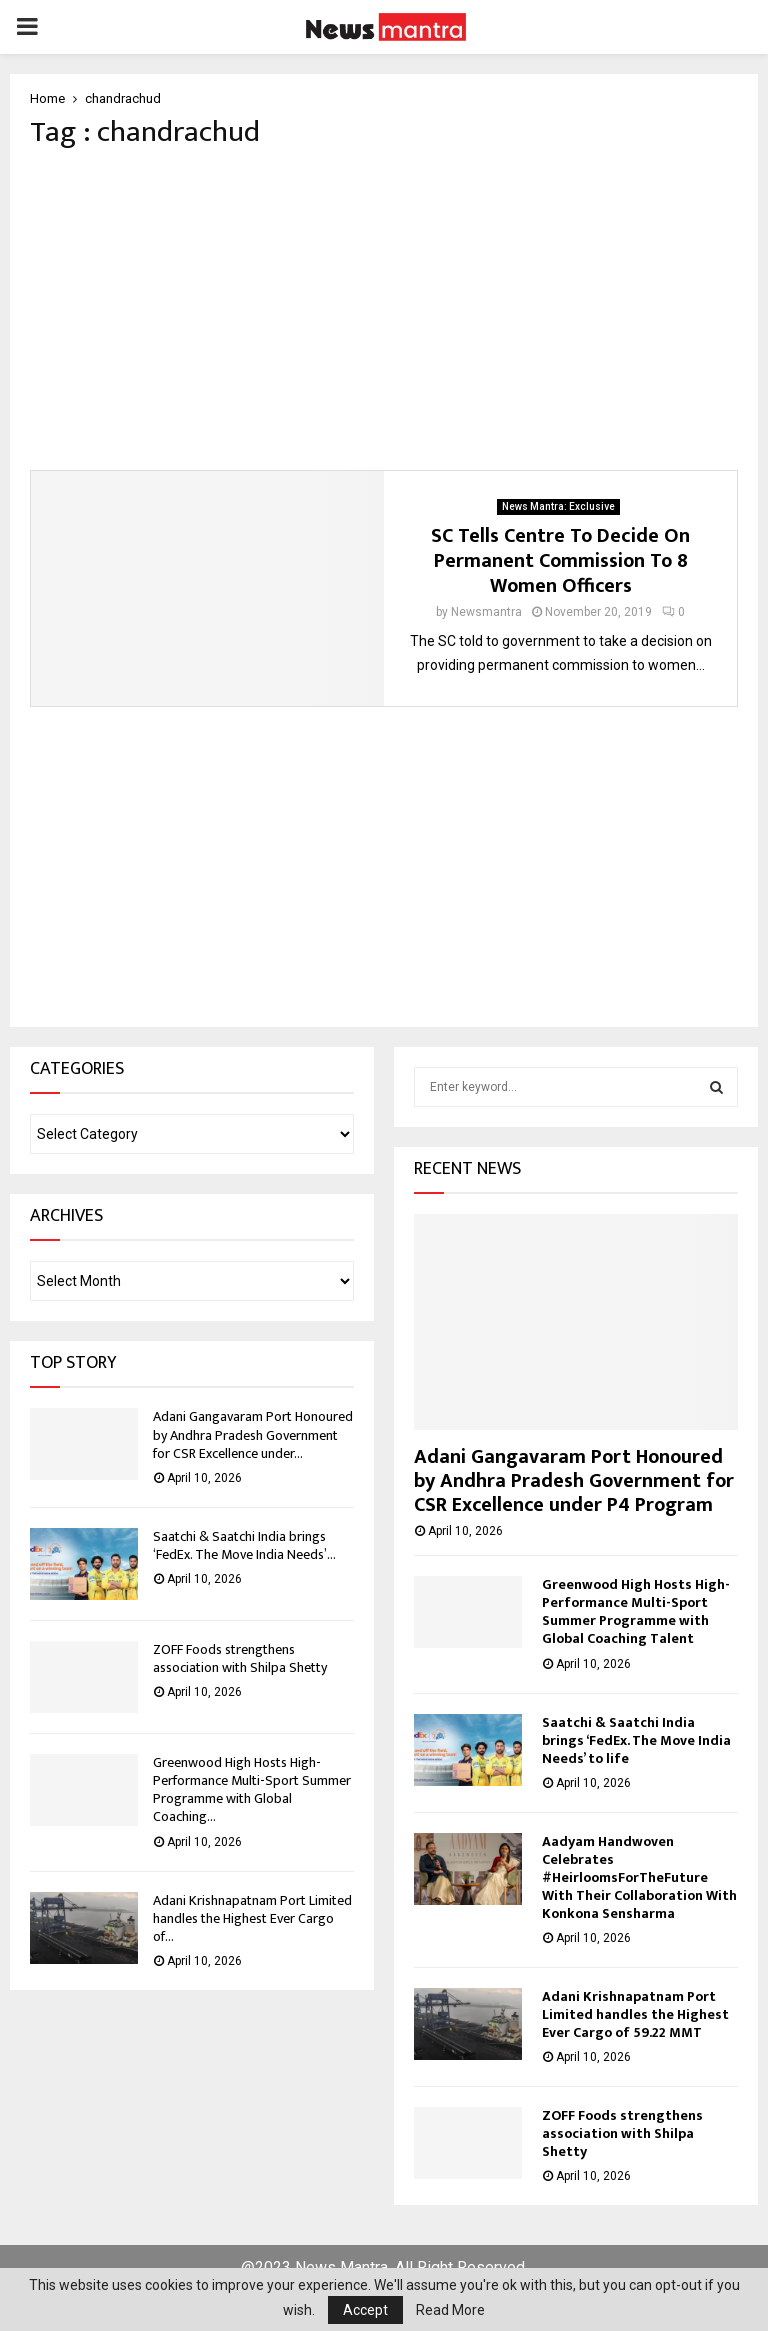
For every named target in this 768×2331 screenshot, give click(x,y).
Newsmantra (486, 612)
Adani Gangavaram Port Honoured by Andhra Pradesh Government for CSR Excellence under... (253, 1434)
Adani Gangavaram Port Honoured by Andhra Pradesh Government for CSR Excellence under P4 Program (574, 1481)
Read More (450, 2310)
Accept (365, 2310)
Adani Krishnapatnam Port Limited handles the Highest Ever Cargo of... (252, 1918)
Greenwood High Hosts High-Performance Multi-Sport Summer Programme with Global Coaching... (252, 1790)
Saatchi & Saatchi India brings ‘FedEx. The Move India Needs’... (244, 1545)
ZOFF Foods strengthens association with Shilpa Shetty (240, 1658)
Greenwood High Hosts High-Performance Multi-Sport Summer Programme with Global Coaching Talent (636, 1611)
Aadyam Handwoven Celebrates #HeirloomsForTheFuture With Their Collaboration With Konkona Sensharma (639, 1877)
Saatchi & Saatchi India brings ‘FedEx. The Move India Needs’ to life (636, 1740)
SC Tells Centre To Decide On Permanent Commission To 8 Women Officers (560, 561)
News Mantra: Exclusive (558, 506)
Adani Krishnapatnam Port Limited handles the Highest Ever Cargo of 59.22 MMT (635, 2014)
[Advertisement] (384, 310)
